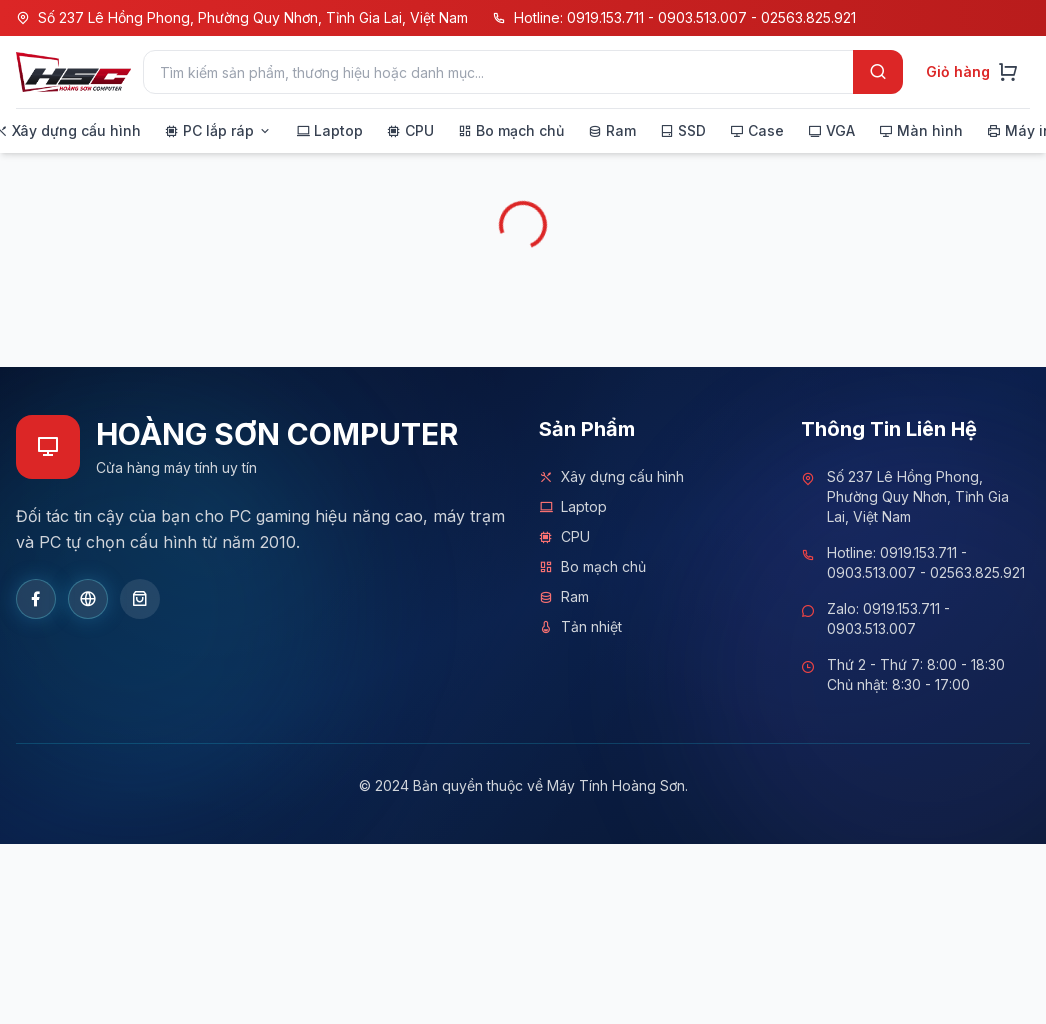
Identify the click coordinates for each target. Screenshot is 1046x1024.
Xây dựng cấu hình (611, 477)
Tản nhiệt (580, 627)
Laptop (573, 507)
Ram (564, 597)
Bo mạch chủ (592, 567)
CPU (564, 537)
